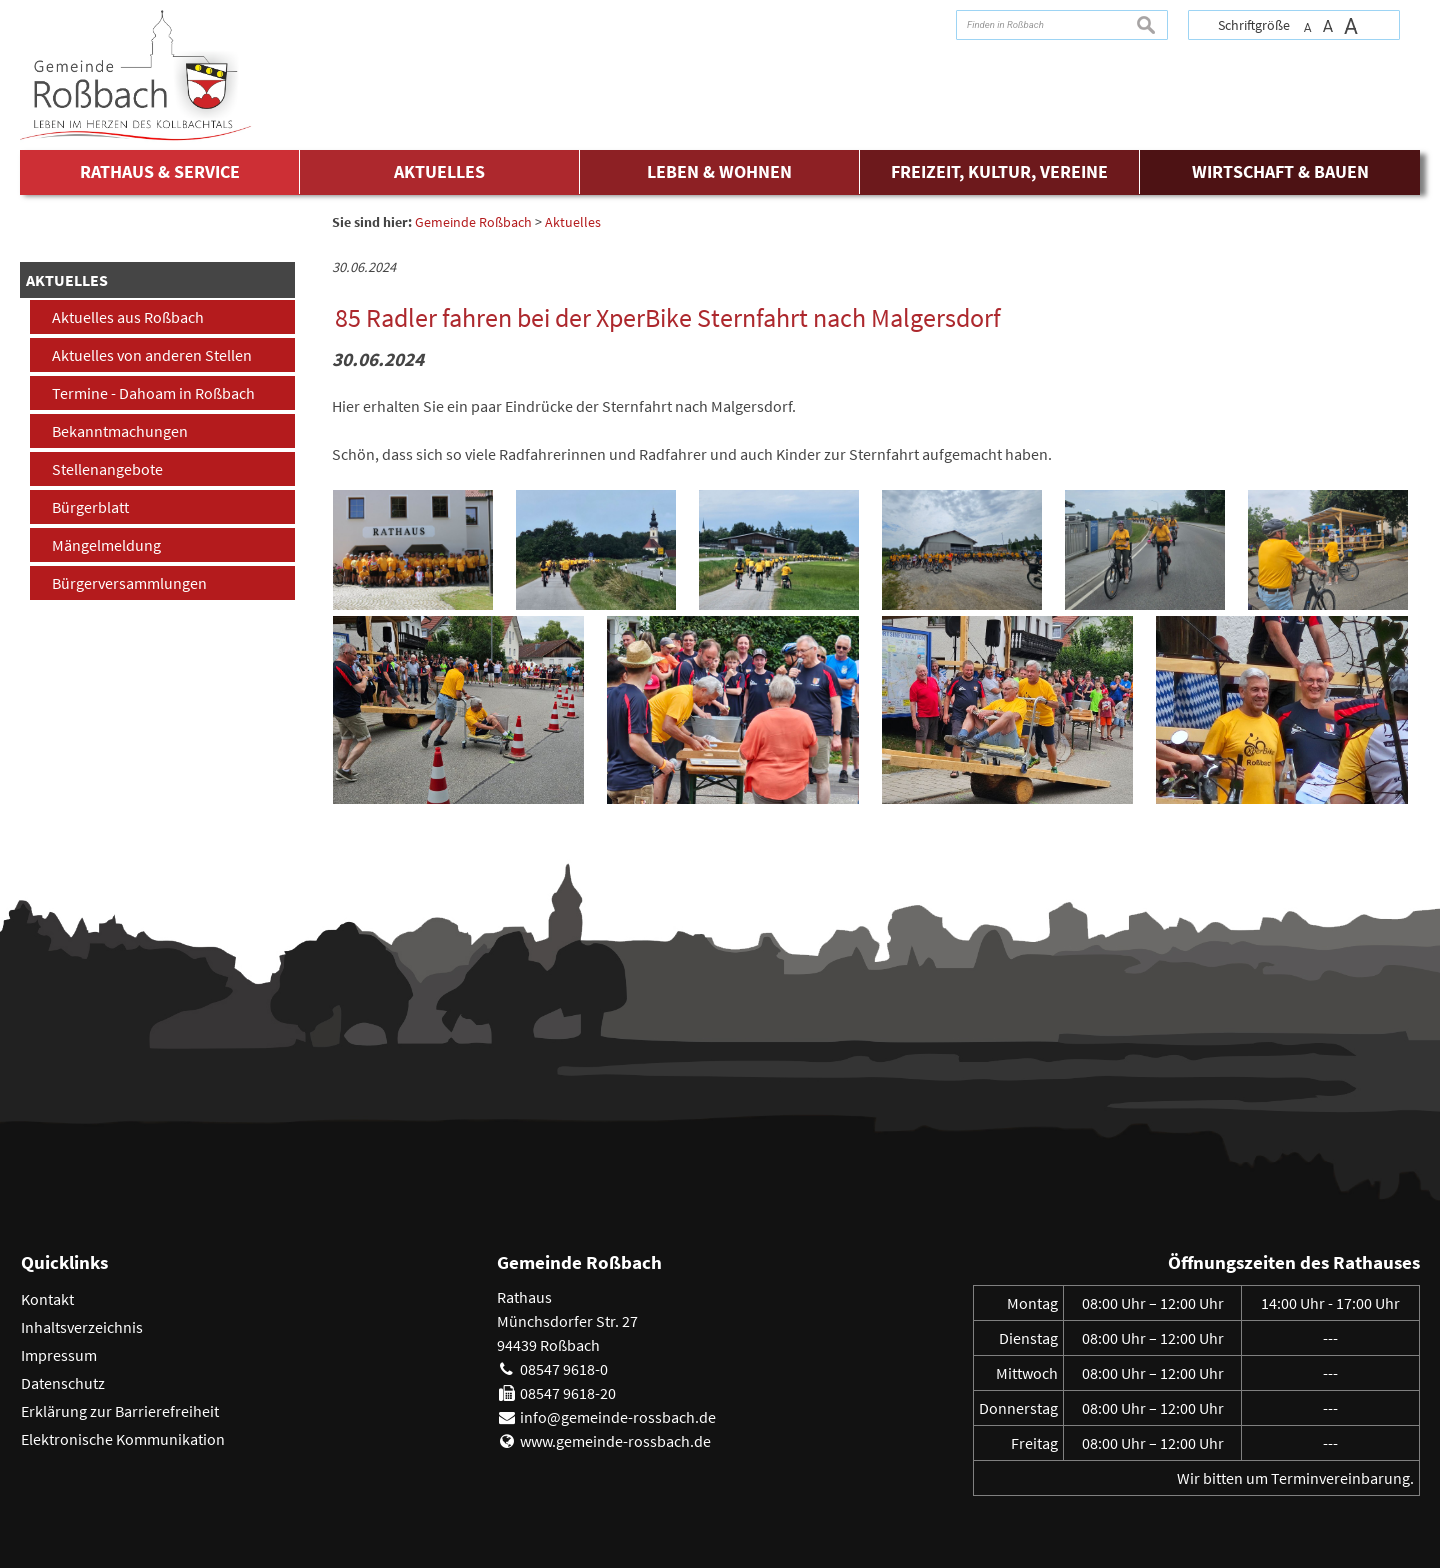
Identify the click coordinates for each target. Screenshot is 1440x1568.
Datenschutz (63, 1383)
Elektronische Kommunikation (123, 1439)
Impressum (59, 1355)
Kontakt (47, 1299)
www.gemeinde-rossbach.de (615, 1441)
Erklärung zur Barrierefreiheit (120, 1411)
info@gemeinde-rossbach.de (618, 1417)
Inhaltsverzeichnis (82, 1327)
